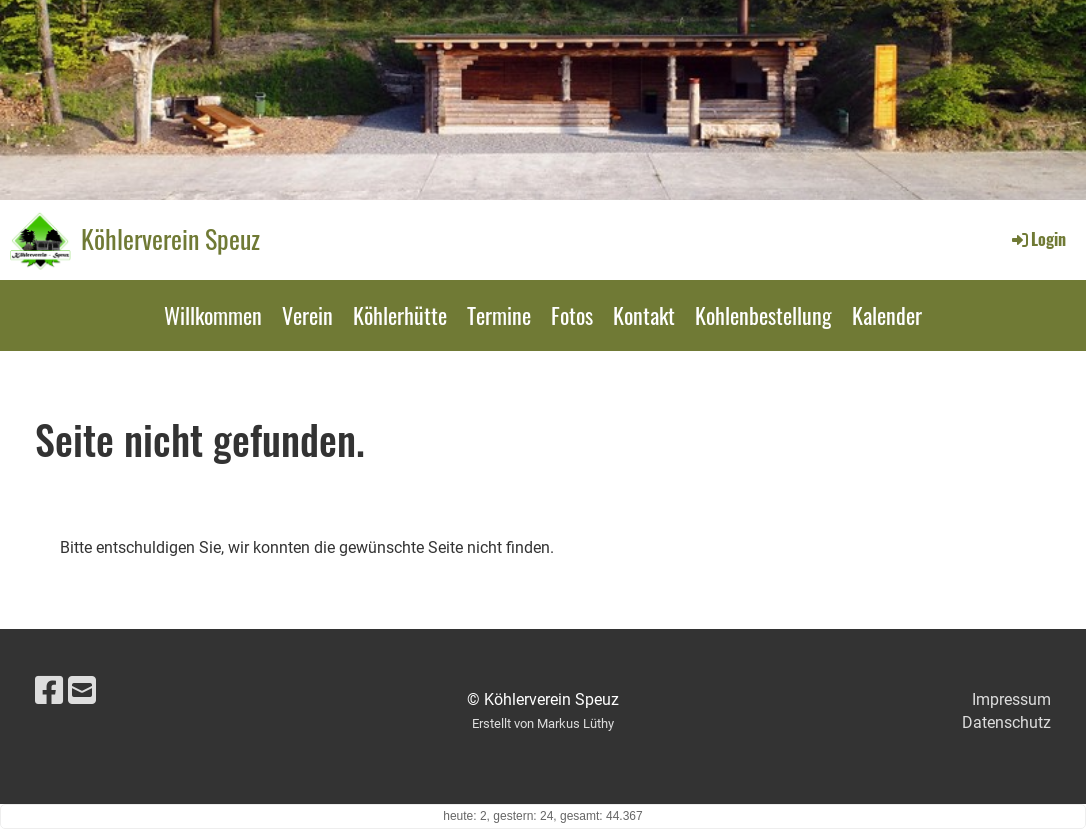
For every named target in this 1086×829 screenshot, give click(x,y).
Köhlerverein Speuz (170, 239)
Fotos (572, 315)
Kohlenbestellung (763, 315)
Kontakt (644, 315)
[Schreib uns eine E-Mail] (82, 691)
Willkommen (213, 315)
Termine (499, 315)
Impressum (1011, 699)
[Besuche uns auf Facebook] (49, 691)
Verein (307, 315)
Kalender (887, 315)
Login (1037, 239)
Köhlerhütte (400, 315)
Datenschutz (1006, 722)
